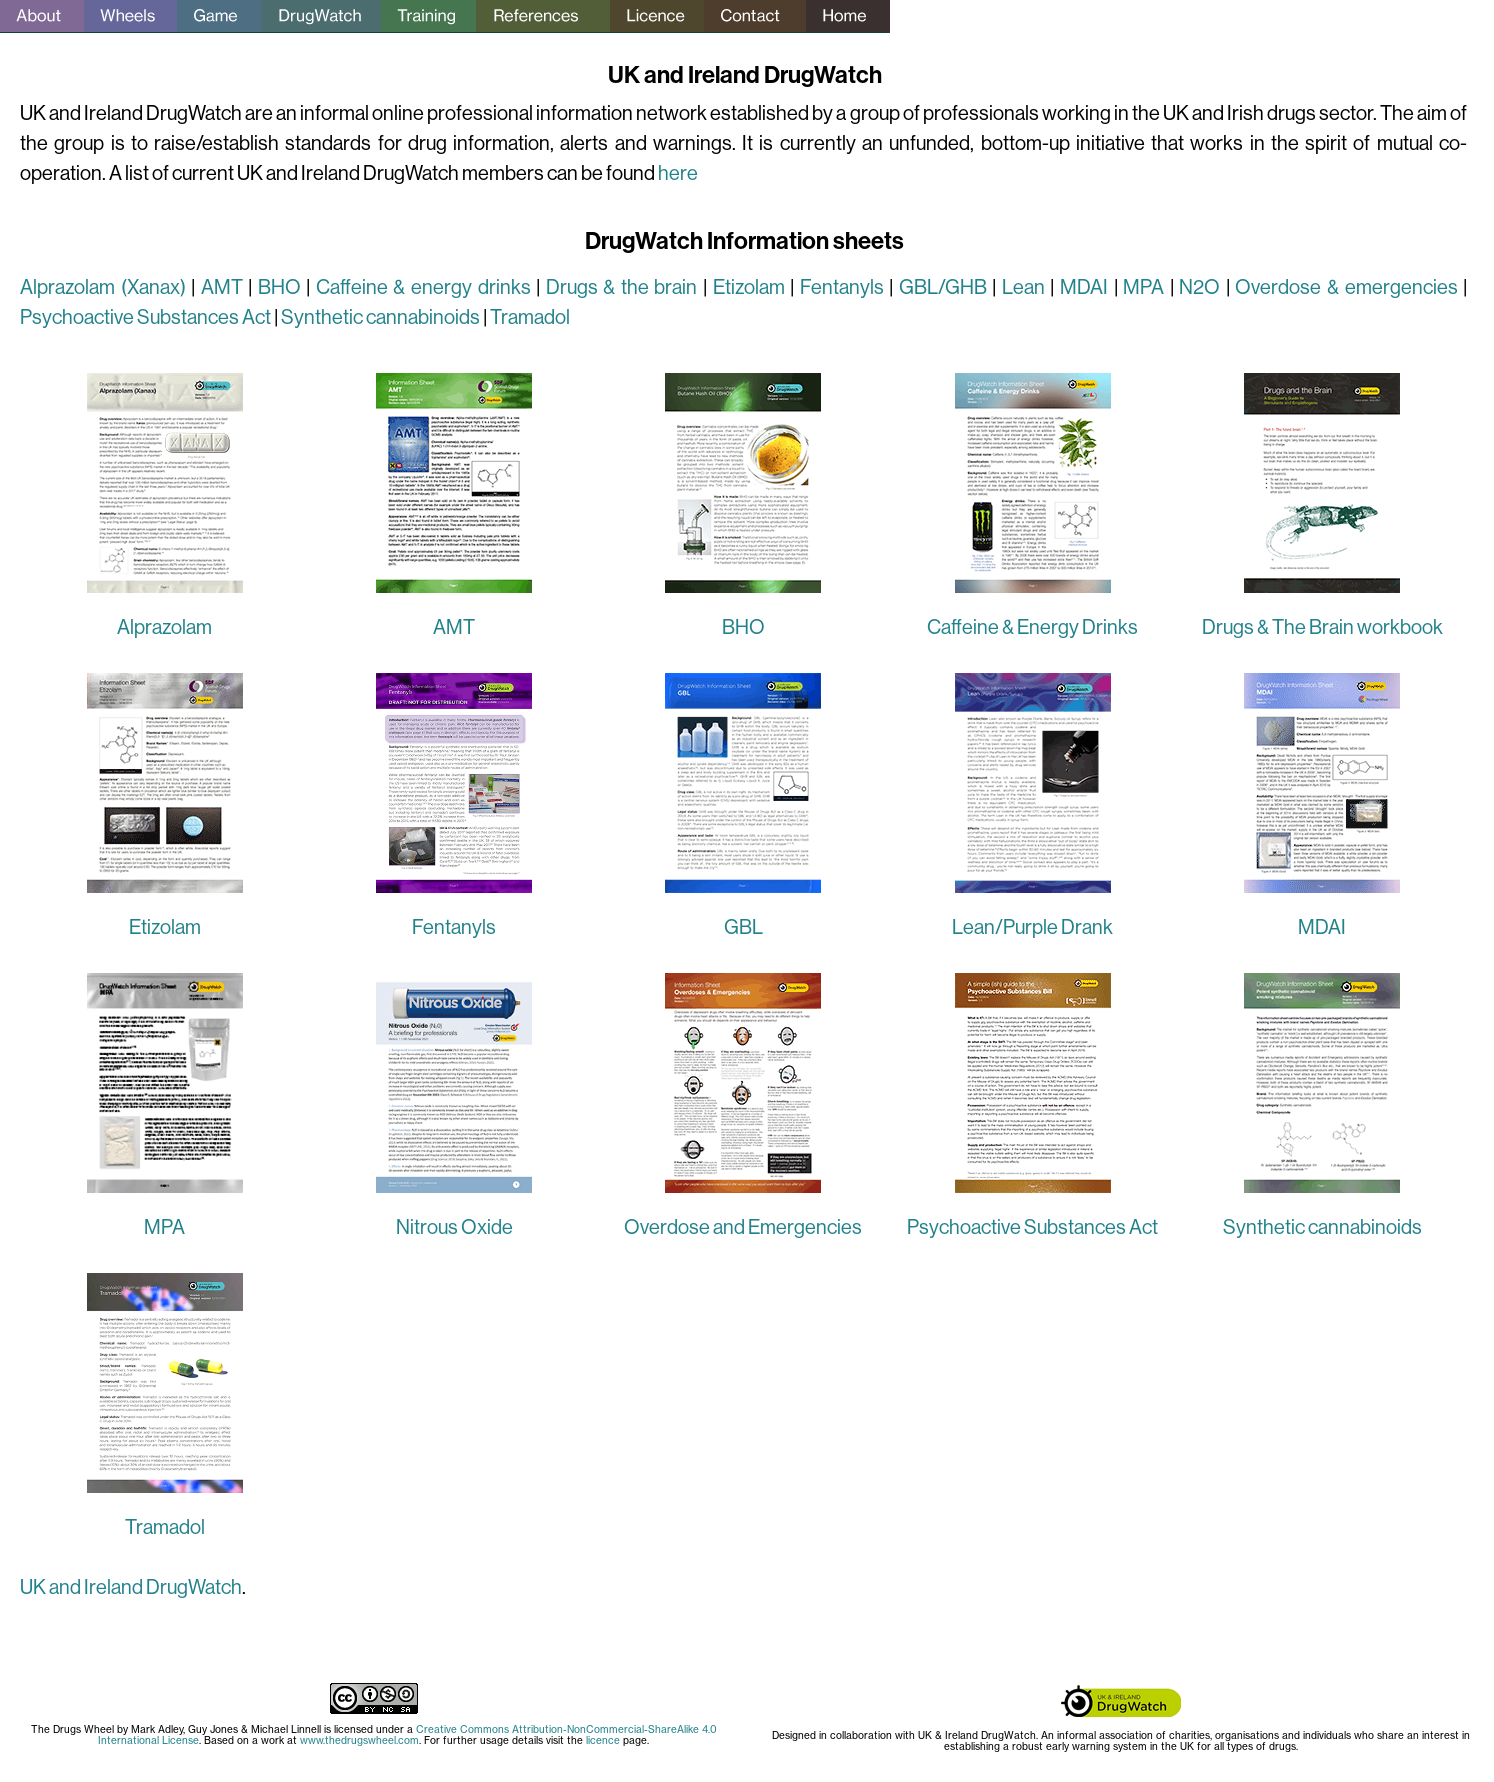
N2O (1199, 287)
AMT (222, 287)
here (678, 173)
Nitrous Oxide (454, 1227)
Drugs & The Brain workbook (1322, 627)
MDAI (1084, 287)
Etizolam (752, 287)
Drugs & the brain (622, 287)
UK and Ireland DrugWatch (131, 1587)
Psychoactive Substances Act (145, 317)
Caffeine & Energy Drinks (1032, 627)
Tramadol (530, 317)
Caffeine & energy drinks (423, 287)
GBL (743, 927)
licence (603, 1740)
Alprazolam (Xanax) (103, 287)
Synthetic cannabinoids (380, 317)
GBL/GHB (943, 287)
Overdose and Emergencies (743, 1227)
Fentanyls (842, 287)
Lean (1023, 287)
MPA (1143, 287)
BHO (279, 287)
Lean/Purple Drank (1032, 927)
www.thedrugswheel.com (359, 1740)
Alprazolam (164, 627)
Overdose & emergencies (1346, 287)
